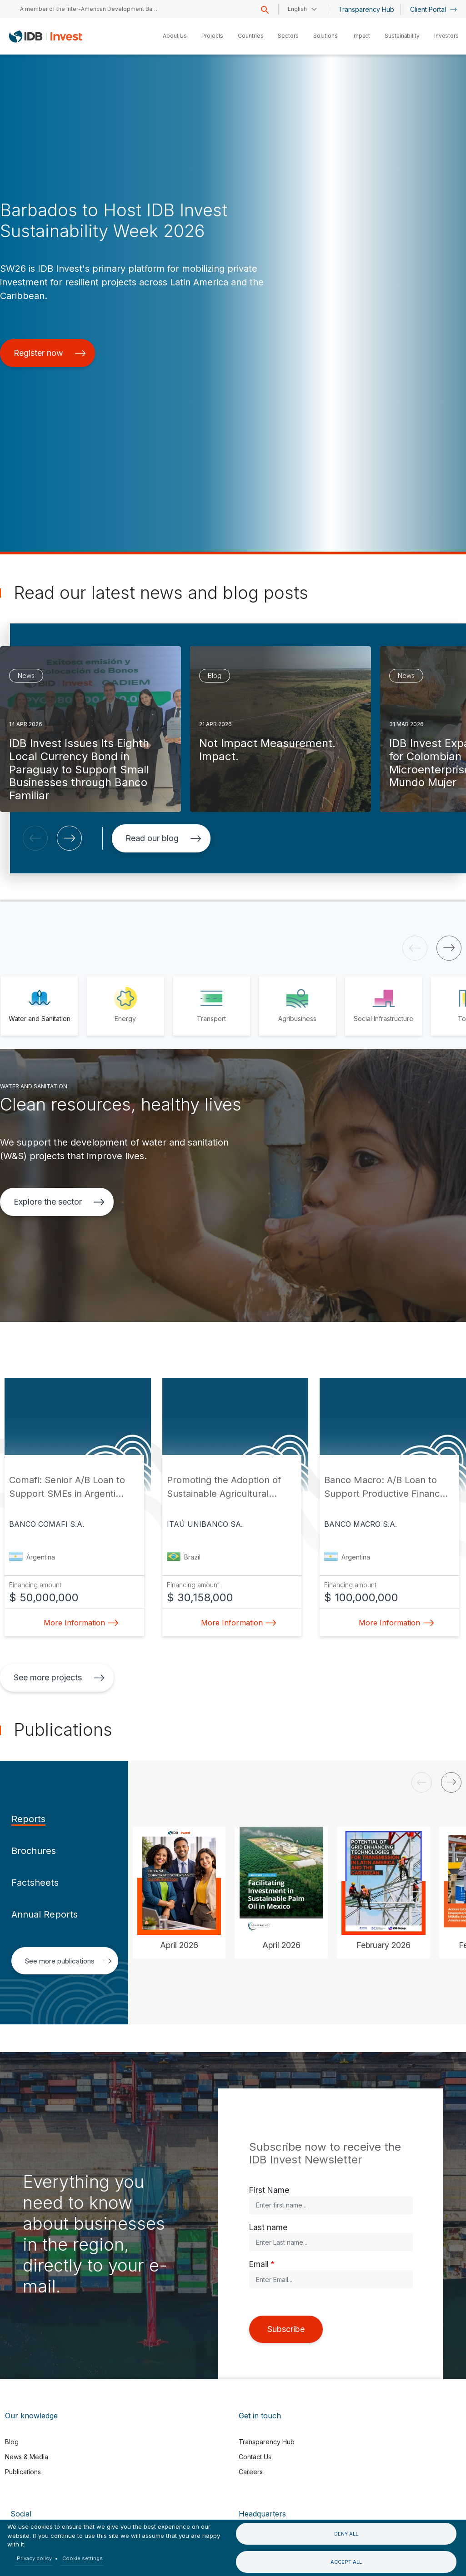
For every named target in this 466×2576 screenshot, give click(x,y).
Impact (361, 35)
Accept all (346, 2562)
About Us (175, 35)
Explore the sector (59, 1201)
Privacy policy (34, 2558)
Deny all (346, 2534)
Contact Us (255, 2457)
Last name (268, 2227)
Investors (446, 35)
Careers (251, 2472)
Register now (50, 353)
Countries (250, 35)
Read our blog (163, 838)
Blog (12, 2442)
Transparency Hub (366, 9)
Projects (212, 35)
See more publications (68, 1961)
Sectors (288, 35)
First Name (269, 2190)
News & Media (26, 2457)
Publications (23, 2472)
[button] (35, 838)
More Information (79, 1622)
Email (259, 2264)
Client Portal (433, 9)
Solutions (325, 35)
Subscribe (286, 2329)
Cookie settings (82, 2558)
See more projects (59, 1677)
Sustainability (402, 35)
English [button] (297, 8)
